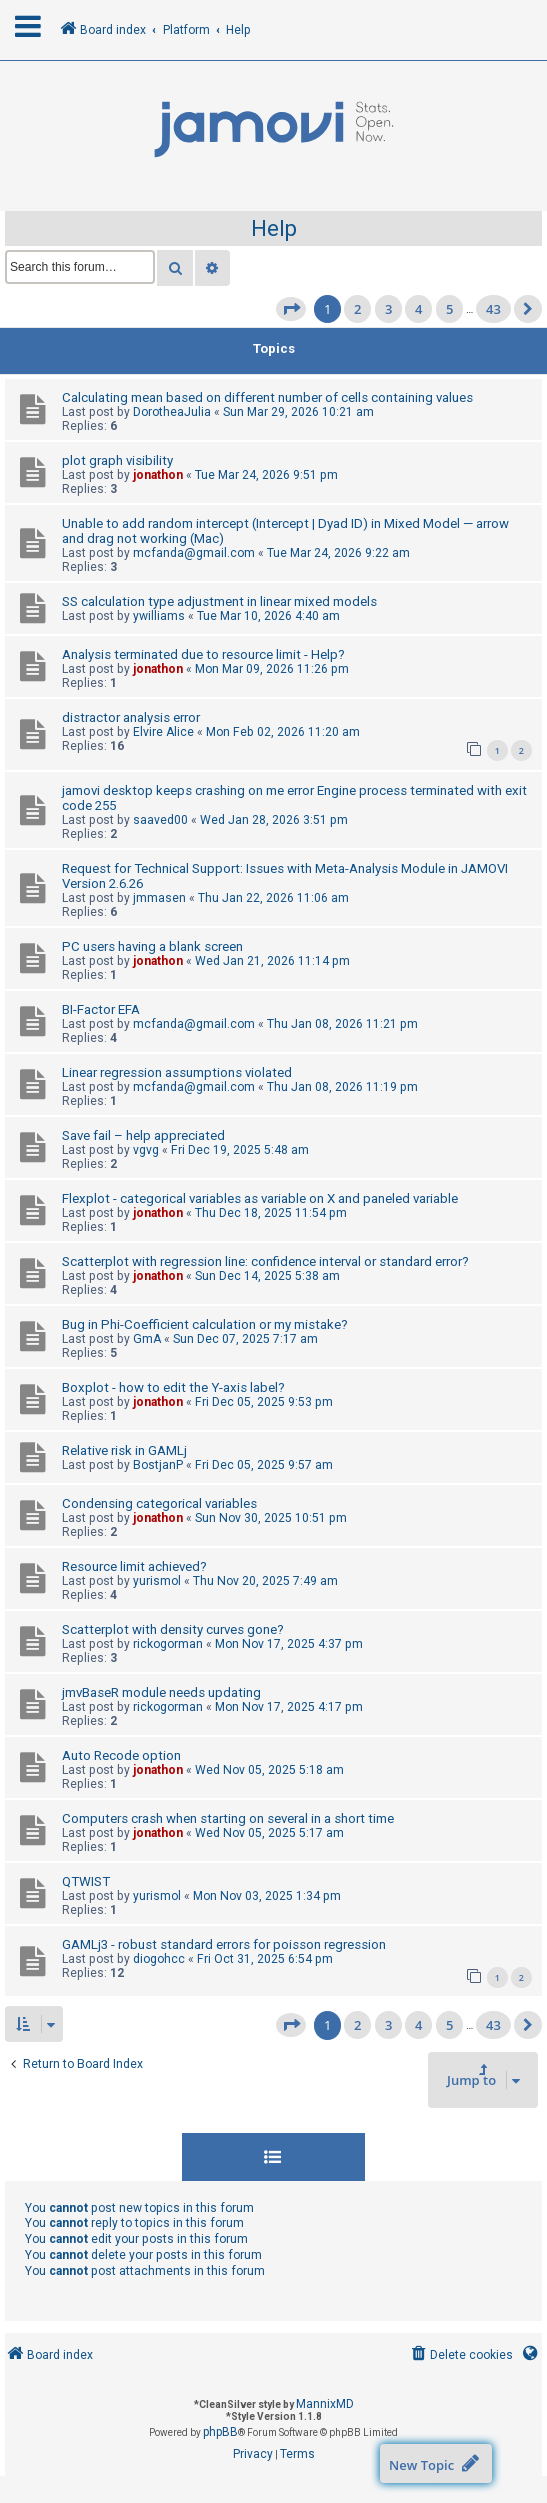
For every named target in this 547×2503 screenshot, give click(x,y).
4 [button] (418, 309)
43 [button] (493, 309)
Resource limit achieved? (134, 1566)
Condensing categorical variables (159, 1503)
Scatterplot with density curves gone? (173, 1629)
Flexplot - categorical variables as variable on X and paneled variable (260, 1198)
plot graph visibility (117, 460)
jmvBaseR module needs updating (161, 1692)
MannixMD (325, 2404)
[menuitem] (460, 2355)
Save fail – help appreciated (143, 1135)
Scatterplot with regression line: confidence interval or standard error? (265, 1261)
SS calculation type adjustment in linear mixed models (219, 601)
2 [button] (357, 309)
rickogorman (168, 1644)
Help (274, 228)
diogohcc (159, 1959)
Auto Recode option (121, 1755)
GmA (147, 1339)
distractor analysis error (131, 717)
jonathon (158, 475)
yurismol (157, 1581)
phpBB (220, 2432)
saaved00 (160, 820)
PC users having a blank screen (152, 946)
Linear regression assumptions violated (177, 1072)
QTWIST (86, 1881)
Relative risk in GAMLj (124, 1450)
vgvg (146, 1150)
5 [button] (449, 309)
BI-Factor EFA (101, 1009)
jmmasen (159, 898)
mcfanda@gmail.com (194, 553)
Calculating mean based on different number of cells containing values (267, 397)
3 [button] (388, 309)
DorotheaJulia (172, 412)
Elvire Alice (163, 732)
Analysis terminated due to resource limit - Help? (203, 654)
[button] (291, 309)
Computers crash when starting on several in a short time (228, 1818)
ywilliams (159, 616)
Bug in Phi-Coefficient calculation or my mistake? (205, 1324)
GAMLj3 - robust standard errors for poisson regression (224, 1944)
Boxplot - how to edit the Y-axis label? (173, 1387)
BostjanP (158, 1465)
